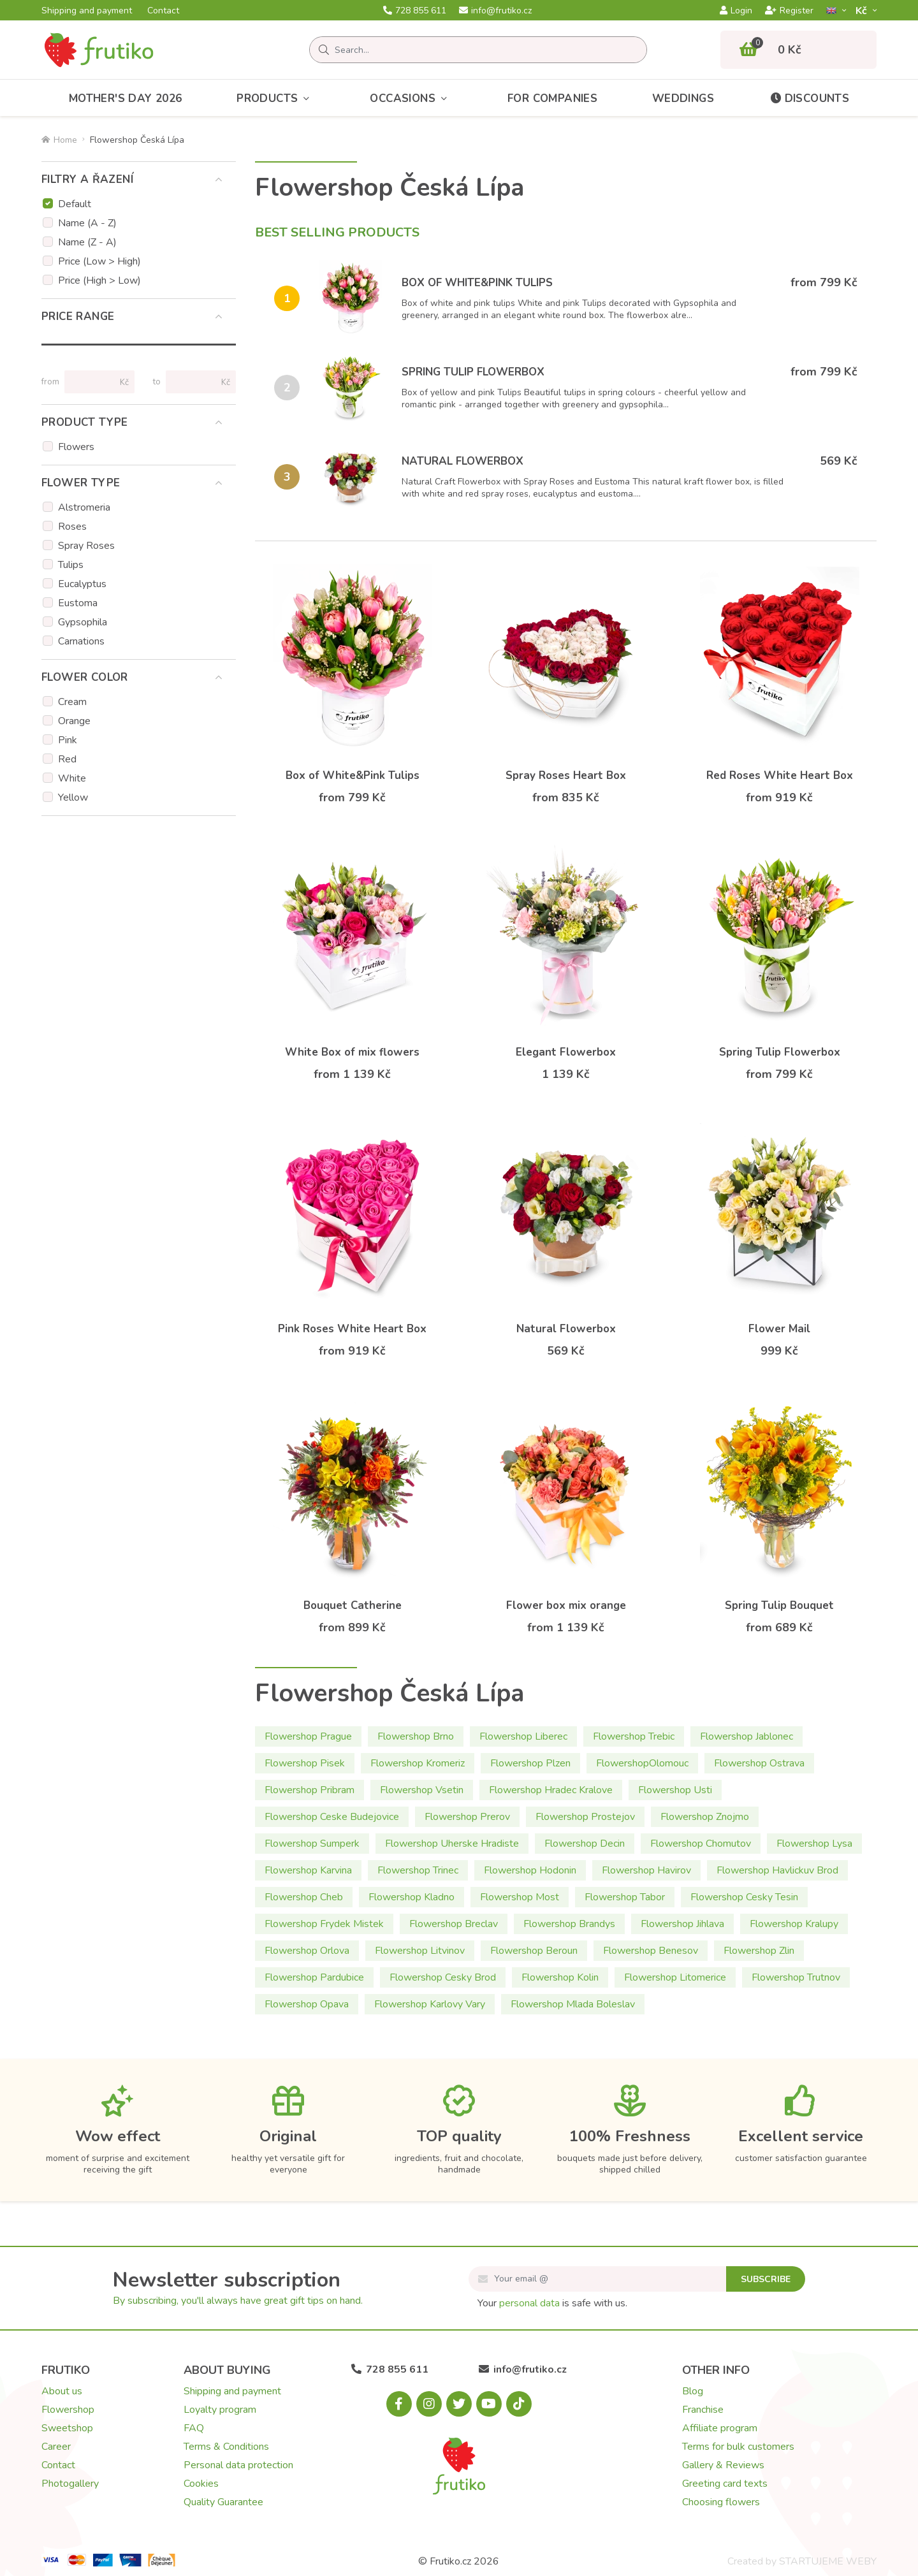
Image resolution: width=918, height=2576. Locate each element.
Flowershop (67, 2410)
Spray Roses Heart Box (566, 775)
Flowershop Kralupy (794, 1924)
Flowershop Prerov (467, 1817)
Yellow (73, 797)
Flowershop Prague (308, 1736)
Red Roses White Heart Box (779, 775)
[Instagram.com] (429, 2404)
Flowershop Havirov (646, 1870)
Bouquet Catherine (352, 1605)
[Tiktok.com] (519, 2404)
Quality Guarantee (223, 2502)
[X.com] (459, 2404)
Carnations (81, 641)
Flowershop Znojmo (704, 1817)
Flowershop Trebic (633, 1736)
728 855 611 (414, 11)
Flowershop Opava (307, 2004)
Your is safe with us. (552, 2303)
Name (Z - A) (87, 242)
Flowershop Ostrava (759, 1763)
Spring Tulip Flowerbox (473, 372)
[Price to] (195, 381)
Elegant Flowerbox (566, 1052)
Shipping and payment (86, 11)
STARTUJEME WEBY (828, 2561)
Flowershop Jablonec (746, 1736)
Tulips (71, 565)
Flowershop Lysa (814, 1844)
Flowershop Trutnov (796, 1977)
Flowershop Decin (584, 1844)
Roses (72, 527)
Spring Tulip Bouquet (779, 1605)
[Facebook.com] (399, 2404)
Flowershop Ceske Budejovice (332, 1817)
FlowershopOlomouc (642, 1763)
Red (67, 759)
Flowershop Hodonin (530, 1870)
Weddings (683, 98)
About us (61, 2391)
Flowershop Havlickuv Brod (777, 1870)
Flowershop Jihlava (682, 1924)
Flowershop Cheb (304, 1897)
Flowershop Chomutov (700, 1844)
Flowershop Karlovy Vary (429, 2004)
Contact (163, 11)
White (72, 778)
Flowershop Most (519, 1897)
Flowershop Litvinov (420, 1951)
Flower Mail (779, 1328)
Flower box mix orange (566, 1605)
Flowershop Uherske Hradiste (452, 1844)
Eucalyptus (82, 584)
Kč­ (863, 10)
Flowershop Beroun (534, 1951)
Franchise (703, 2410)
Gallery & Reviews (723, 2465)
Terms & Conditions (226, 2447)
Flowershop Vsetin (421, 1790)
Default (74, 204)
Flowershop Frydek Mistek (324, 1924)
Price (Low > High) (99, 261)
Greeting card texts (725, 2484)
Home (59, 140)
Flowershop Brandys (569, 1924)
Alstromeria (84, 507)
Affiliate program (719, 2428)
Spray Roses (86, 546)
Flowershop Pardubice (314, 1977)
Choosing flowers (721, 2502)
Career (56, 2447)
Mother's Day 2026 (125, 98)
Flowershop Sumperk (312, 1844)
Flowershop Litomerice (675, 1977)
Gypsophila (82, 622)
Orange (74, 721)
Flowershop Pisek (305, 1763)
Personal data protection (238, 2465)
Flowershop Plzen (530, 1763)
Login (736, 11)
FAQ (194, 2428)
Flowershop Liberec (523, 1736)
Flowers (76, 447)
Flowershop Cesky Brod (443, 1977)
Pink (67, 740)
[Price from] (94, 381)
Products (276, 98)
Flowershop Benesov (650, 1951)
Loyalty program (220, 2410)
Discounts (809, 98)
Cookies (201, 2484)
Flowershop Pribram (309, 1790)
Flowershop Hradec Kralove (551, 1790)
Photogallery (70, 2484)
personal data (529, 2303)
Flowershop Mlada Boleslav (573, 2004)
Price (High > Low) (99, 280)
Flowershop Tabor (625, 1897)
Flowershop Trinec (417, 1870)
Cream (72, 702)
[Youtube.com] (489, 2404)
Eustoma (78, 603)
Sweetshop (67, 2428)
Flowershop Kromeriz (417, 1763)
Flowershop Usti (675, 1790)
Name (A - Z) (87, 223)
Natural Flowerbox (462, 461)
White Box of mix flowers (352, 1052)
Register (789, 11)
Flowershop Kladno (411, 1897)
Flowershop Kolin (560, 1977)
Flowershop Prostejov (585, 1817)
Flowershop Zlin (759, 1951)
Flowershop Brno (415, 1736)
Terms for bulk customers (738, 2447)
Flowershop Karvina (308, 1870)
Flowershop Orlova (307, 1951)
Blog (692, 2391)
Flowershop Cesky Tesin (744, 1897)
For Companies (552, 98)
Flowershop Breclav (453, 1924)
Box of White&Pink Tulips (477, 282)
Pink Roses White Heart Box (352, 1328)
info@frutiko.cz (495, 11)
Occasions (411, 98)
